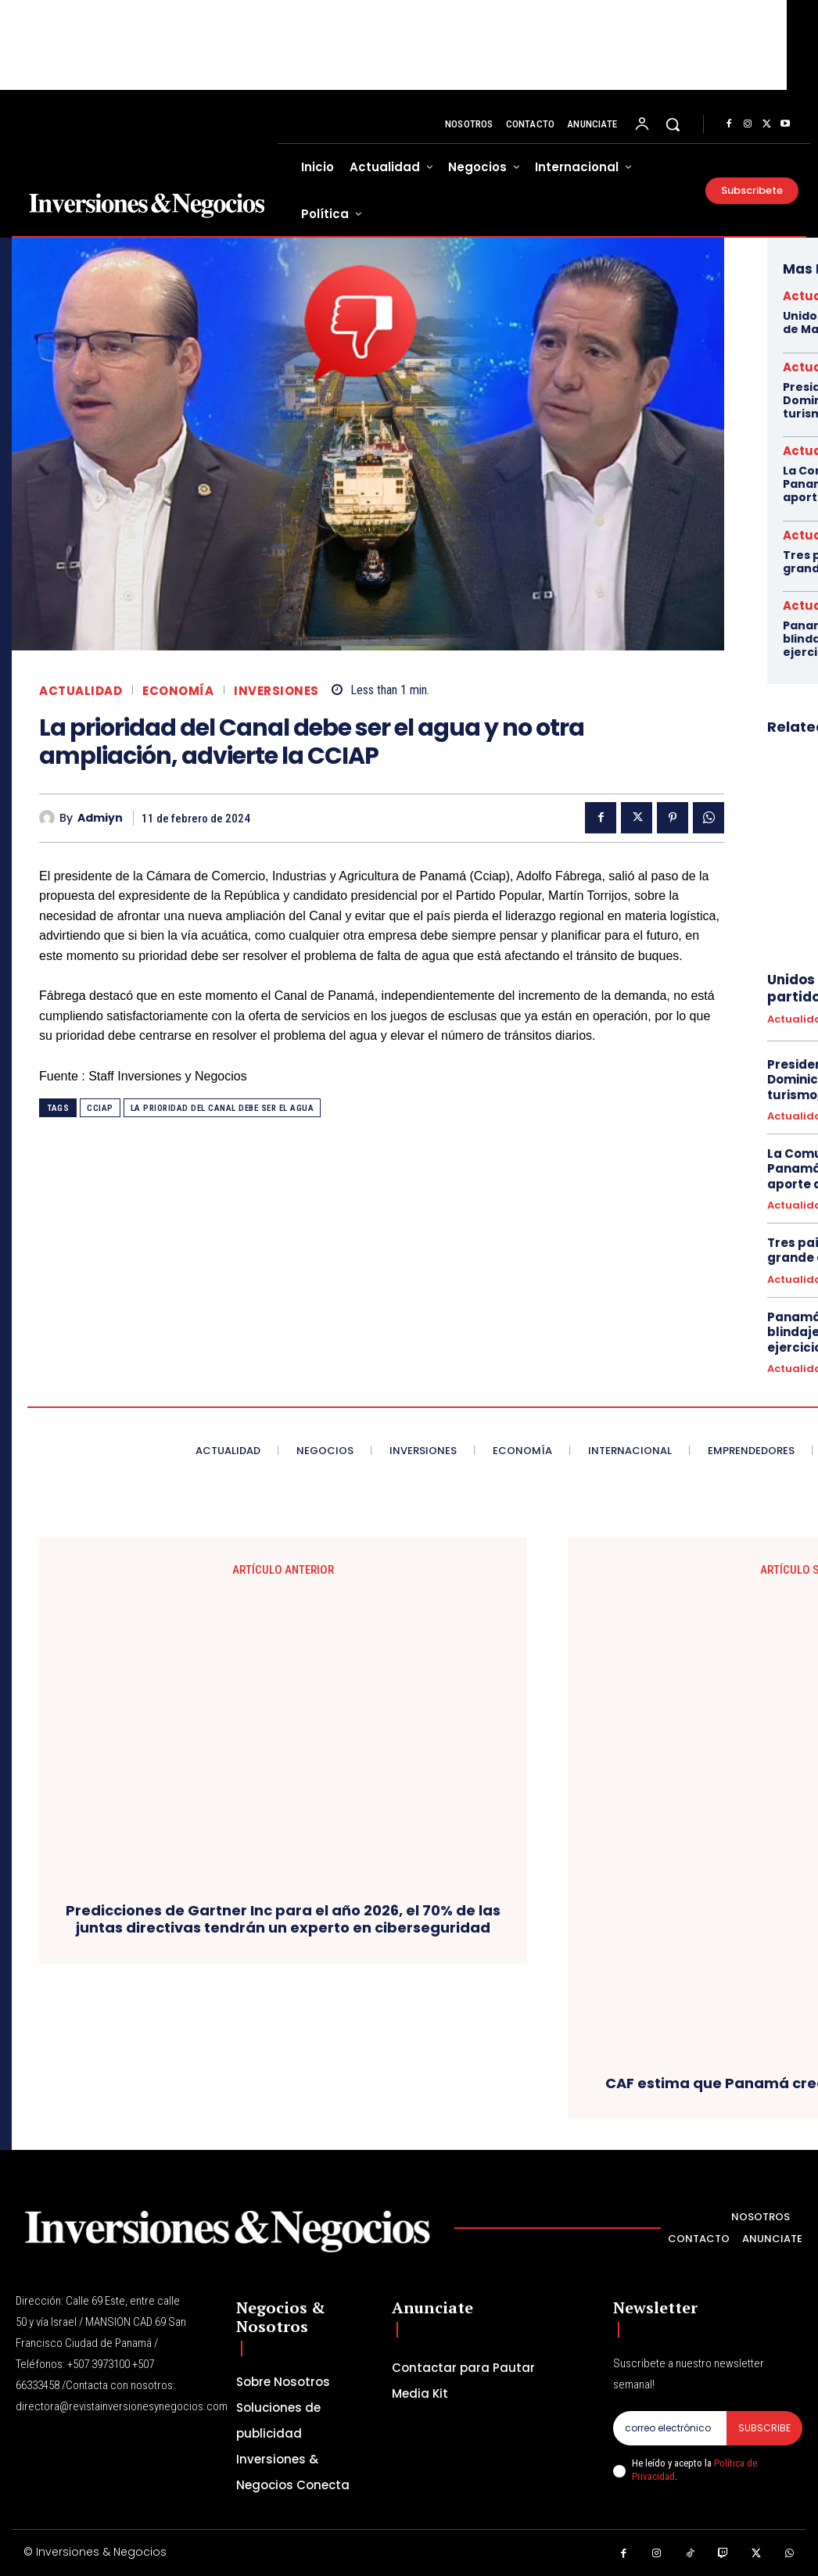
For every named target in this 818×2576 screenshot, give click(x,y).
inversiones (276, 691)
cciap (100, 1108)
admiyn (100, 818)
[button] (672, 124)
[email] (670, 2428)
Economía (177, 691)
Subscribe (764, 2427)
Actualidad (80, 691)
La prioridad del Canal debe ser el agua (222, 1108)
